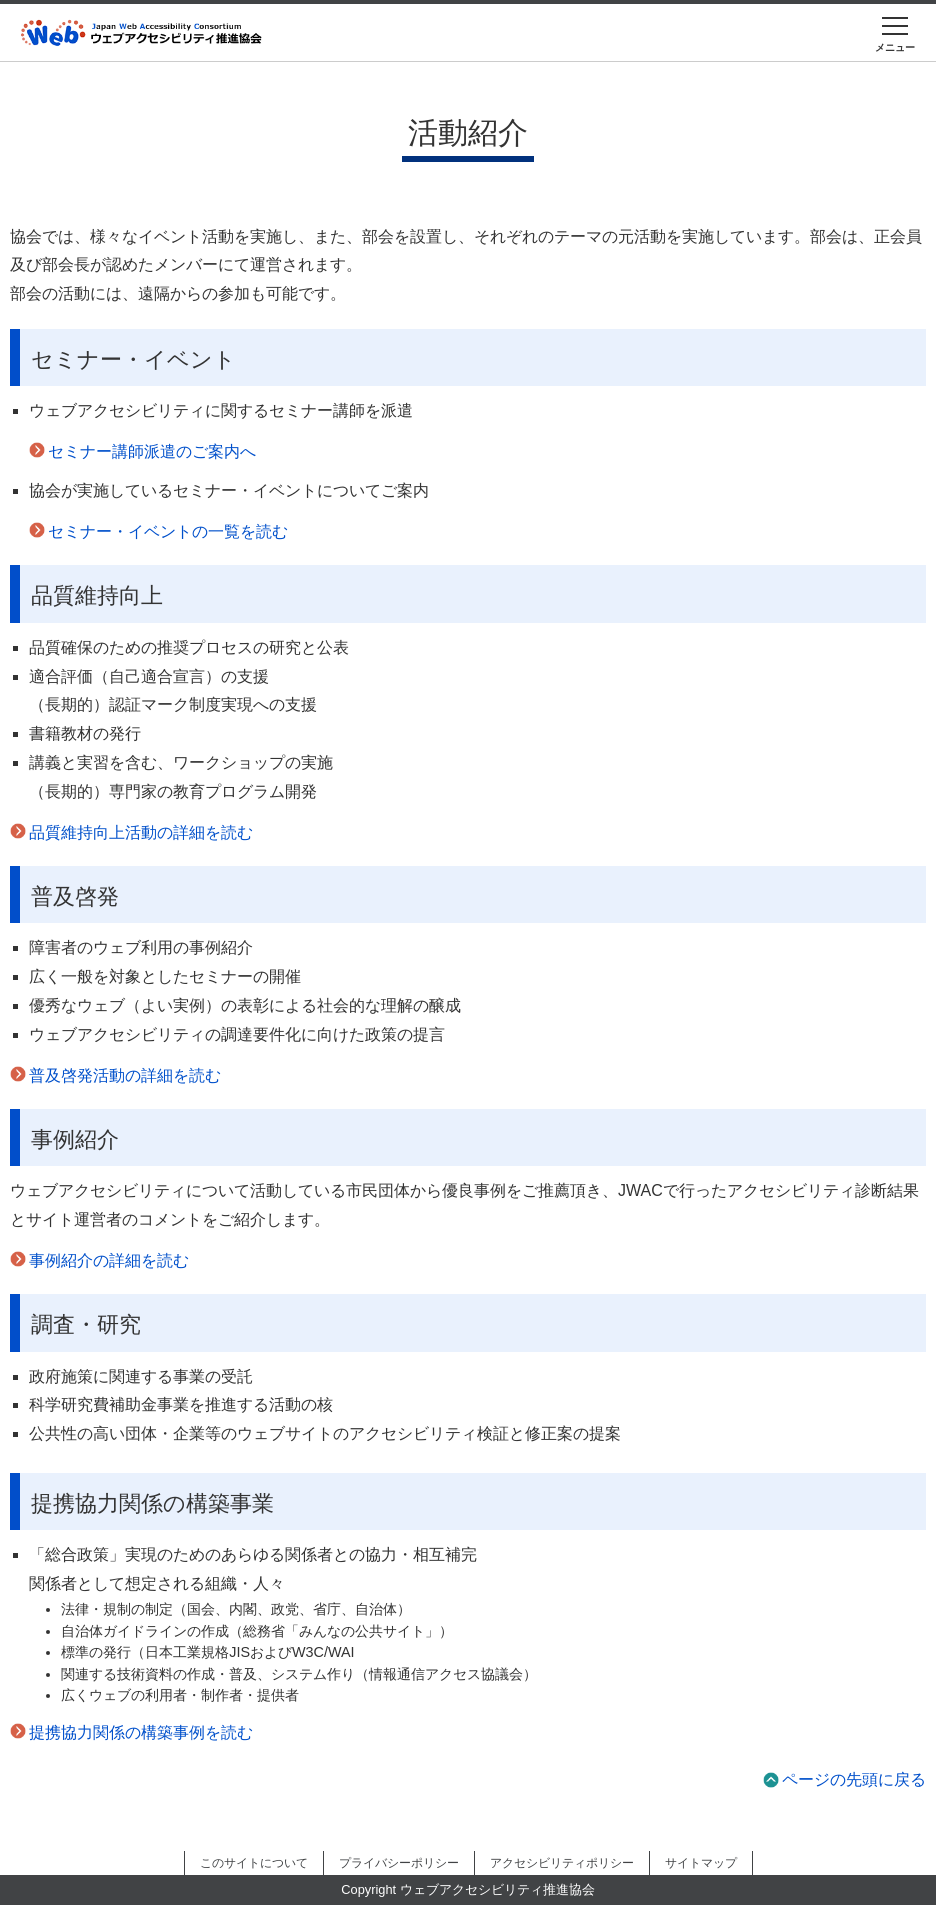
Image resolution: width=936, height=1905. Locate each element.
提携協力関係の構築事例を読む (141, 1732)
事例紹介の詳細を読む (109, 1260)
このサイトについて (254, 1863)
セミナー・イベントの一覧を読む (168, 531)
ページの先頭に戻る (854, 1779)
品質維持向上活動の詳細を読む (141, 832)
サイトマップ (701, 1863)
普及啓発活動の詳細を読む (125, 1075)
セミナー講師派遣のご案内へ (152, 451)
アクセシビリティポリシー (562, 1863)
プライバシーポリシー (399, 1863)
